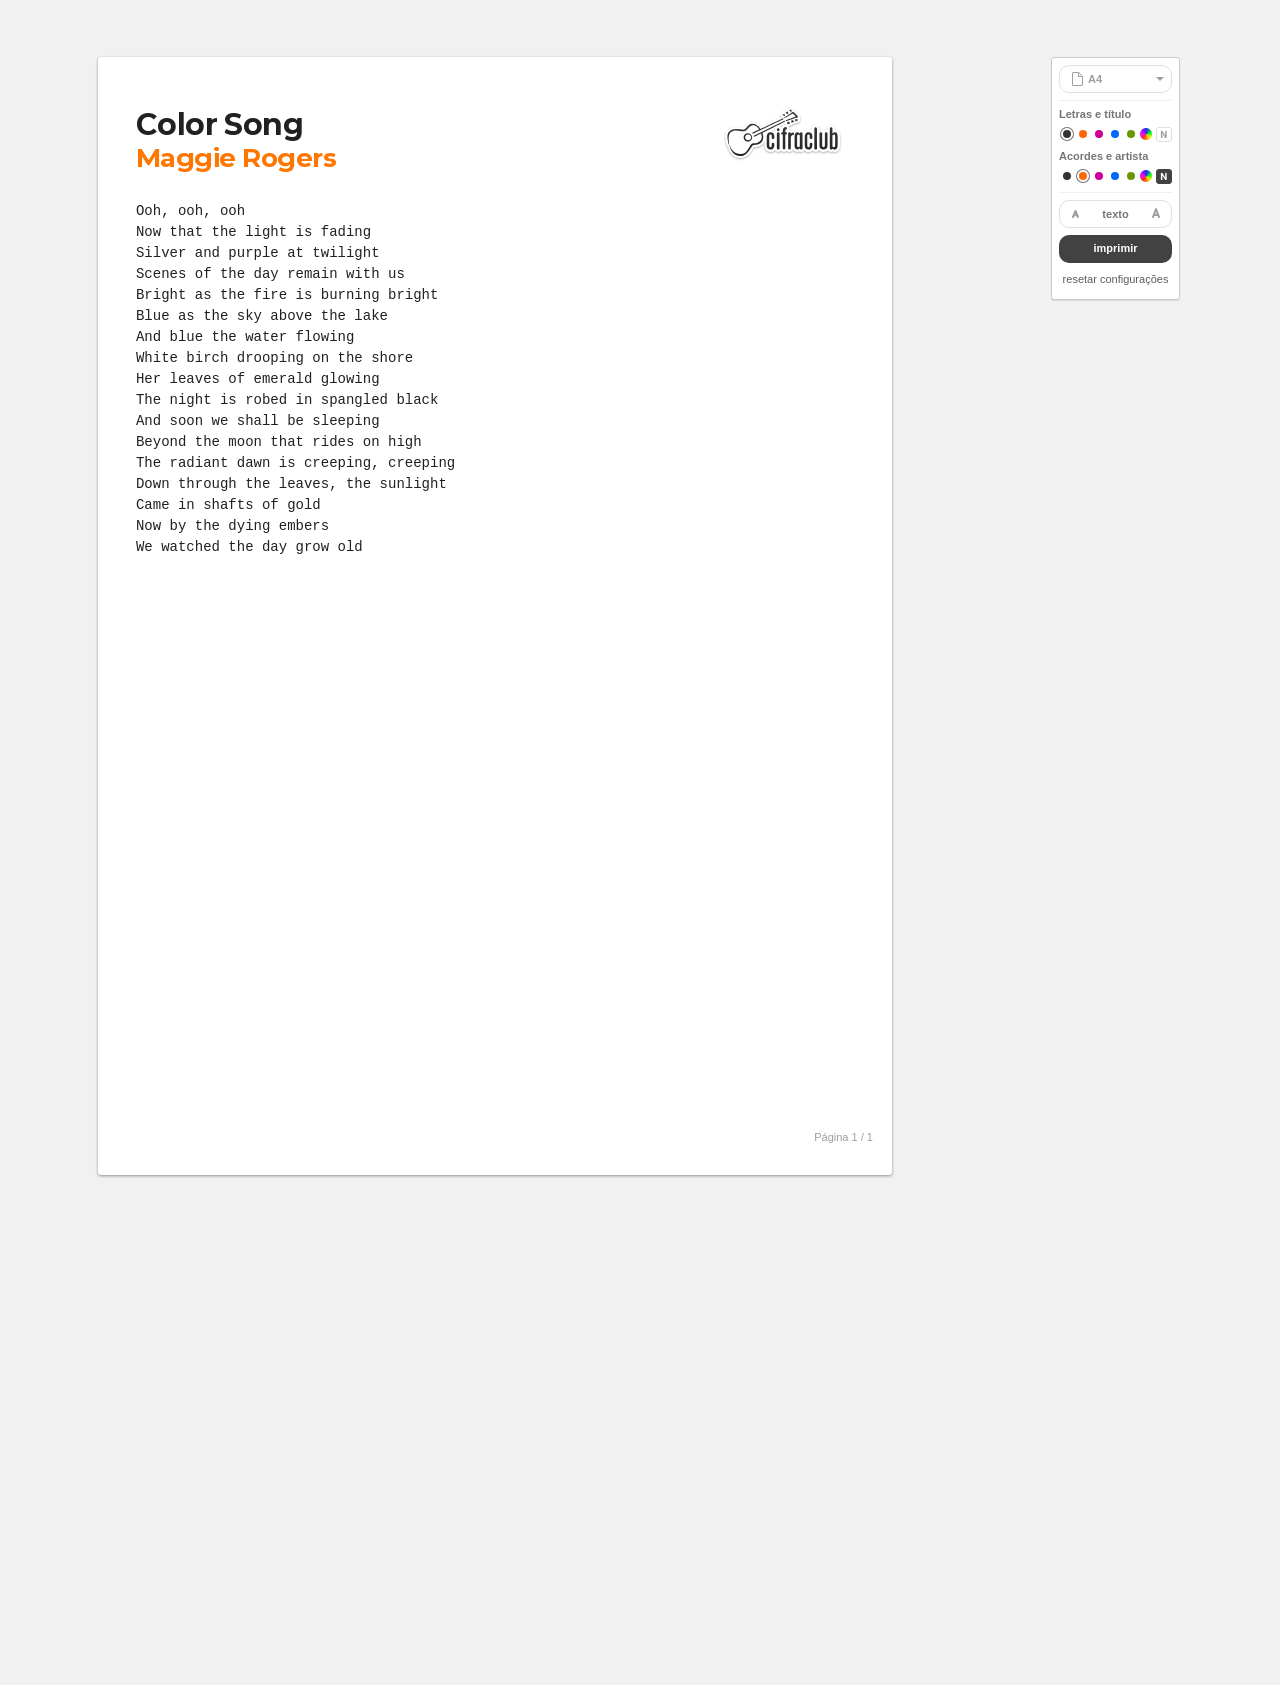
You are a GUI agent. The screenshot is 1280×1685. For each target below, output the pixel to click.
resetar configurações (1116, 279)
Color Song (219, 124)
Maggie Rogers (236, 158)
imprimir (1115, 248)
